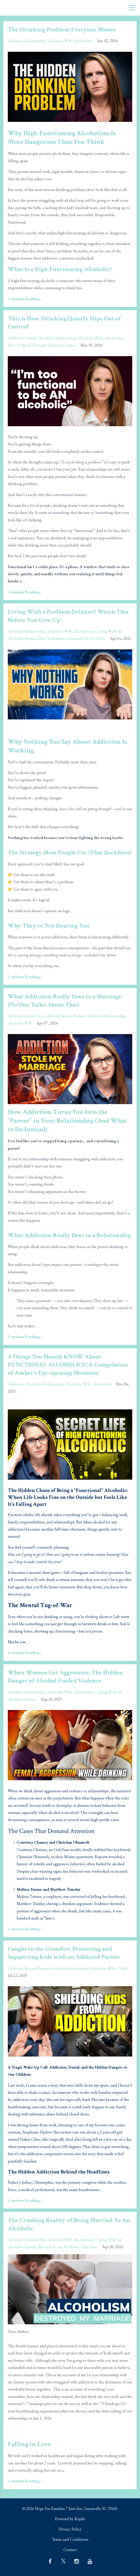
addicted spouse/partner (65, 1015)
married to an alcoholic (58, 2246)
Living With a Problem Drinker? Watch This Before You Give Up (68, 616)
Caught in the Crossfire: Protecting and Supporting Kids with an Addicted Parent (64, 1953)
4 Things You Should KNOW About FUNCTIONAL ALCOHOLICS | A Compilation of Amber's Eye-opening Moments (68, 1364)
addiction (16, 1384)
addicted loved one (25, 1015)
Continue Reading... (25, 298)
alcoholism (83, 40)
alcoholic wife (60, 40)
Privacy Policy (70, 2529)
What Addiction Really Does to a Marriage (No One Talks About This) (65, 1000)
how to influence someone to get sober (72, 638)
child (122, 1968)
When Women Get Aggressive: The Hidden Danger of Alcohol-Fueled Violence (65, 1676)
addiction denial (22, 338)
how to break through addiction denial (42, 345)
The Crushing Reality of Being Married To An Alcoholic (69, 2224)
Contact (70, 2549)
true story (89, 2246)
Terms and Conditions (70, 2539)
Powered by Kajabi (70, 2518)
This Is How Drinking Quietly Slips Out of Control (64, 322)
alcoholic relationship (27, 40)
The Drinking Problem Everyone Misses (62, 29)
